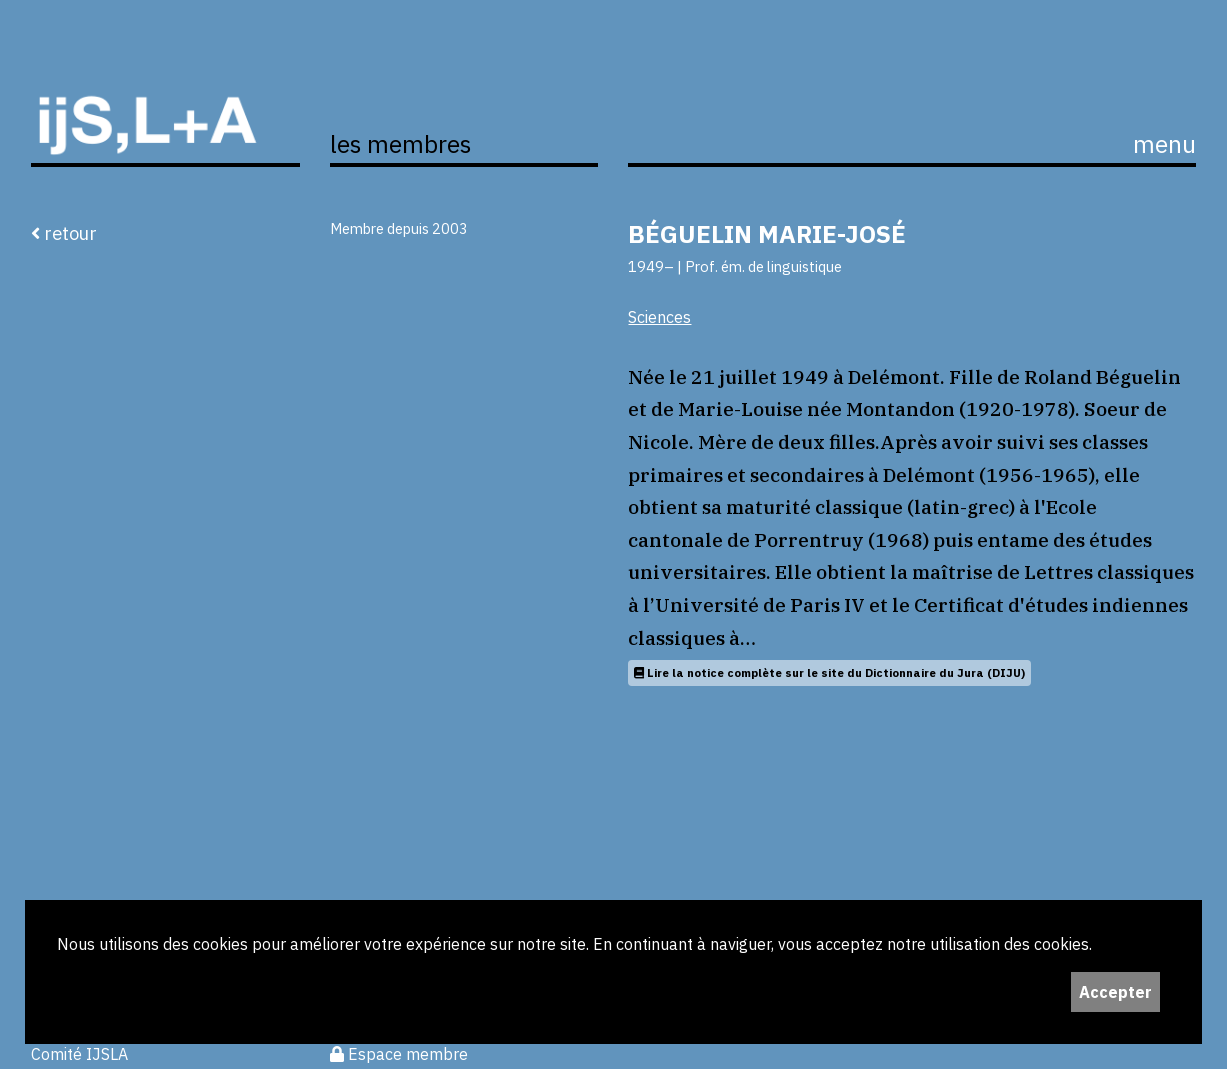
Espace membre (399, 1054)
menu (1164, 144)
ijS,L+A (165, 103)
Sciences (659, 317)
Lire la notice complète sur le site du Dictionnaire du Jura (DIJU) (829, 672)
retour (64, 233)
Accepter (1115, 992)
